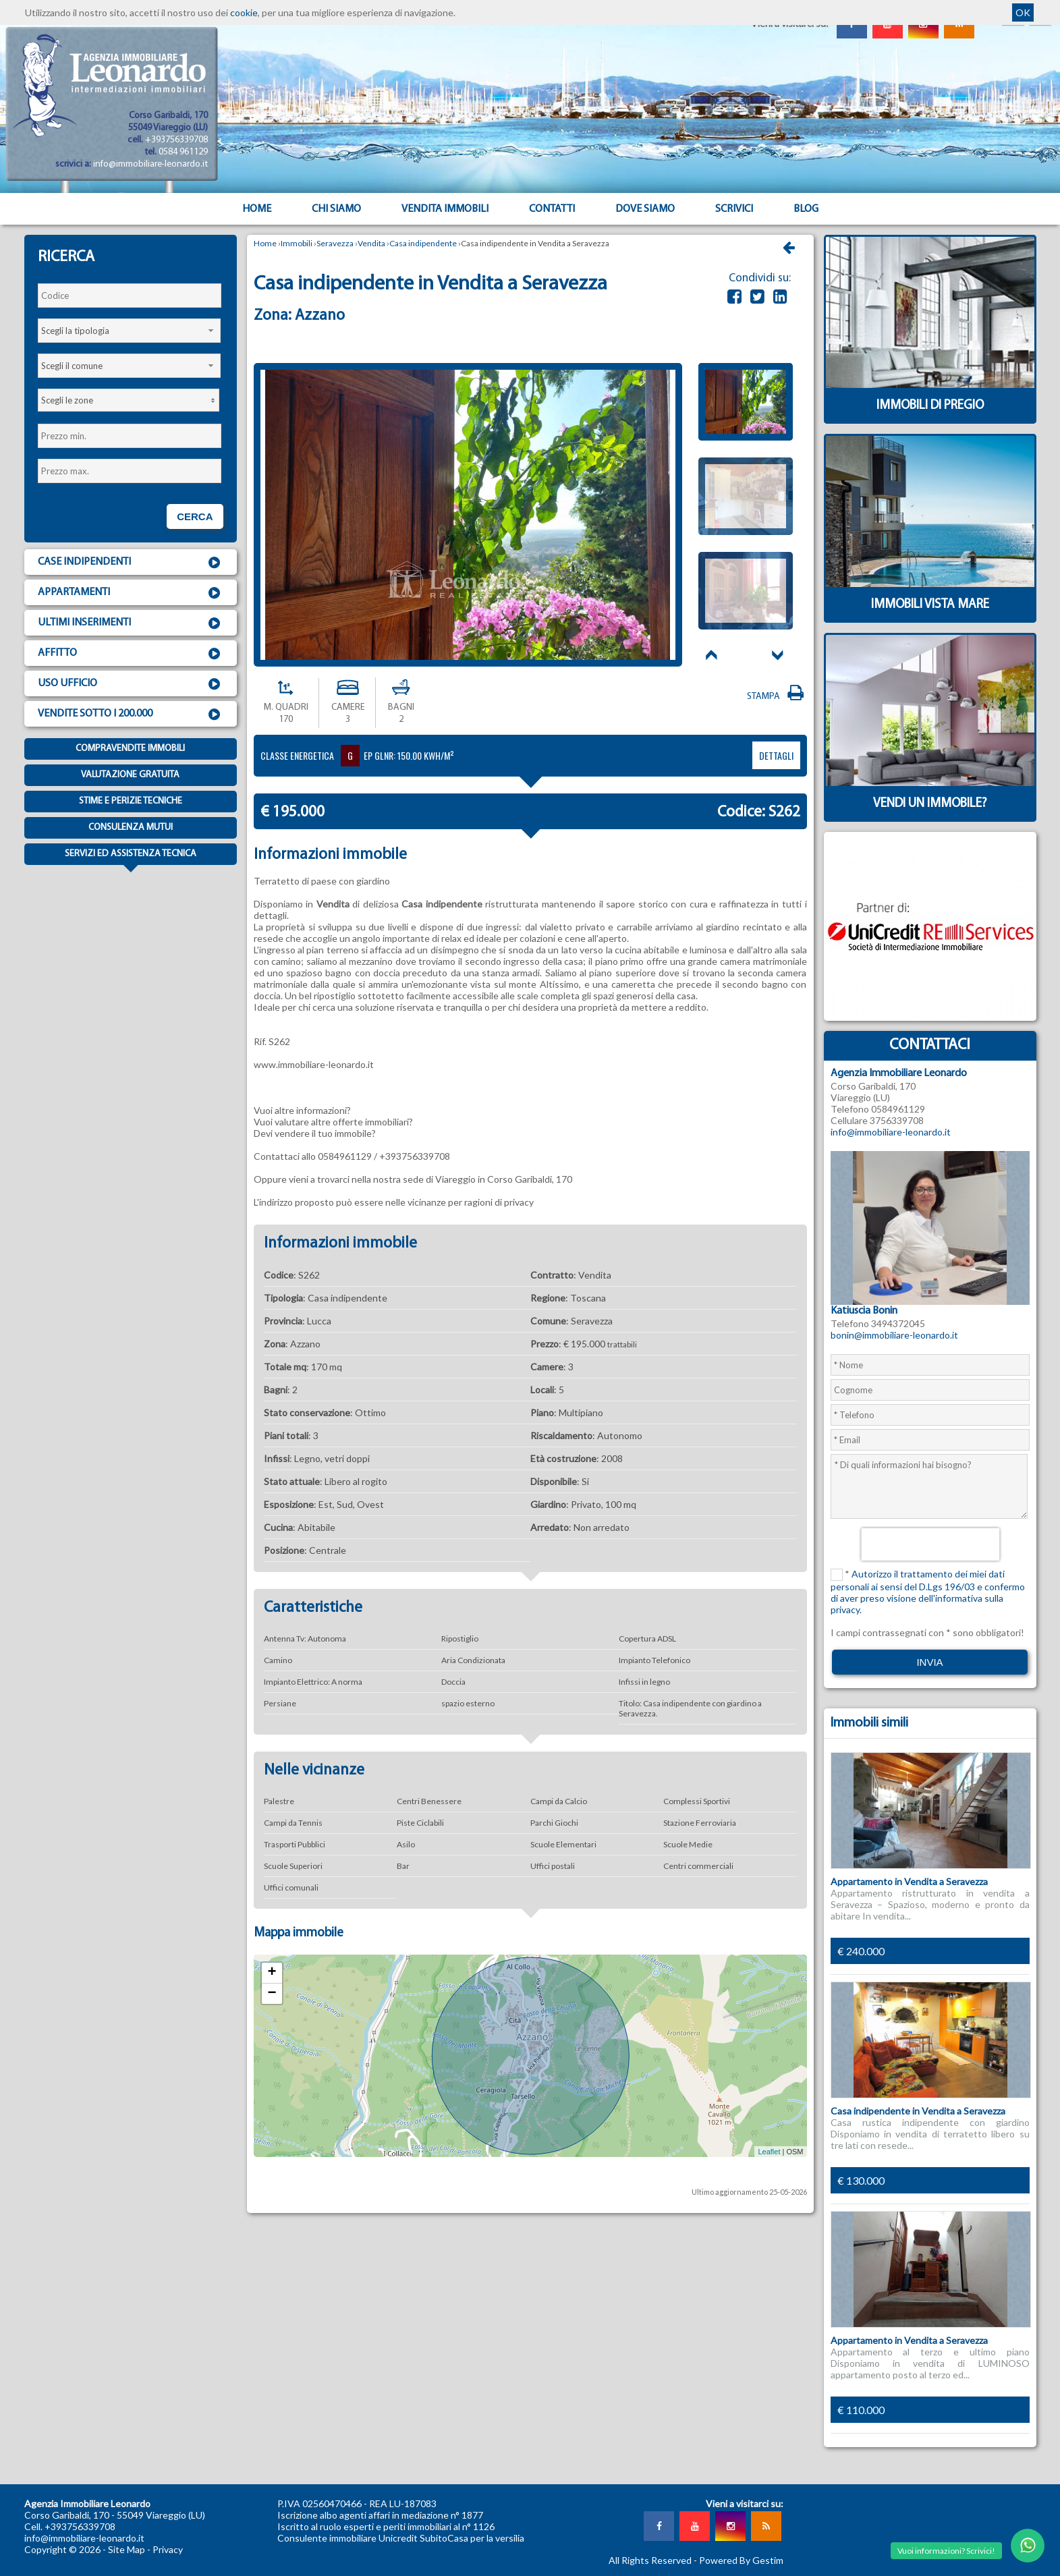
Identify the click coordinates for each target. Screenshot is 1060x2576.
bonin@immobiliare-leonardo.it (894, 1335)
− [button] (271, 1994)
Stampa (777, 697)
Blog (805, 209)
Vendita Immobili (445, 209)
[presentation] (930, 1544)
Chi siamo (336, 209)
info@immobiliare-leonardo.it (150, 164)
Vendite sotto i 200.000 (130, 714)
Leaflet (769, 2152)
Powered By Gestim (741, 2560)
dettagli (776, 755)
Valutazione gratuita (130, 775)
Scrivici (734, 209)
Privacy (167, 2549)
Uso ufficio (130, 684)
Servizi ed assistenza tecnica (130, 857)
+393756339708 (176, 140)
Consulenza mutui (130, 827)
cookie (244, 12)
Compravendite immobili (130, 749)
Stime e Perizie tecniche (130, 801)
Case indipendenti (130, 563)
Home (256, 209)
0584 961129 (183, 152)
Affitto (130, 654)
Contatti (552, 209)
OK (1022, 12)
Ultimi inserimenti (130, 623)
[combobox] (129, 330)
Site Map (126, 2549)
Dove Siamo (645, 209)
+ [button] (271, 1973)
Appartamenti (130, 593)
